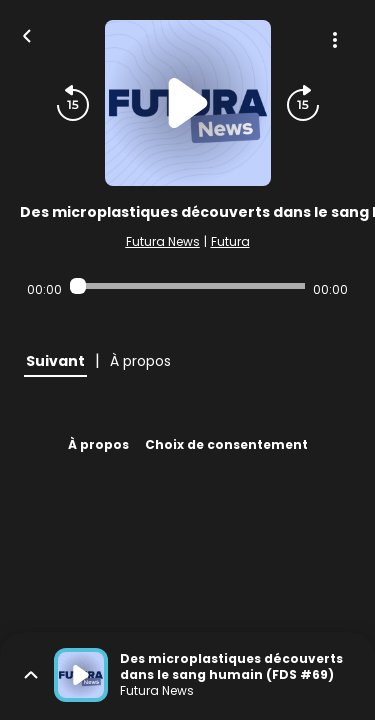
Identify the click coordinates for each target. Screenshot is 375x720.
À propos (98, 444)
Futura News (163, 241)
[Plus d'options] (335, 40)
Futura (230, 241)
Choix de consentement (226, 444)
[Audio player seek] (187, 286)
